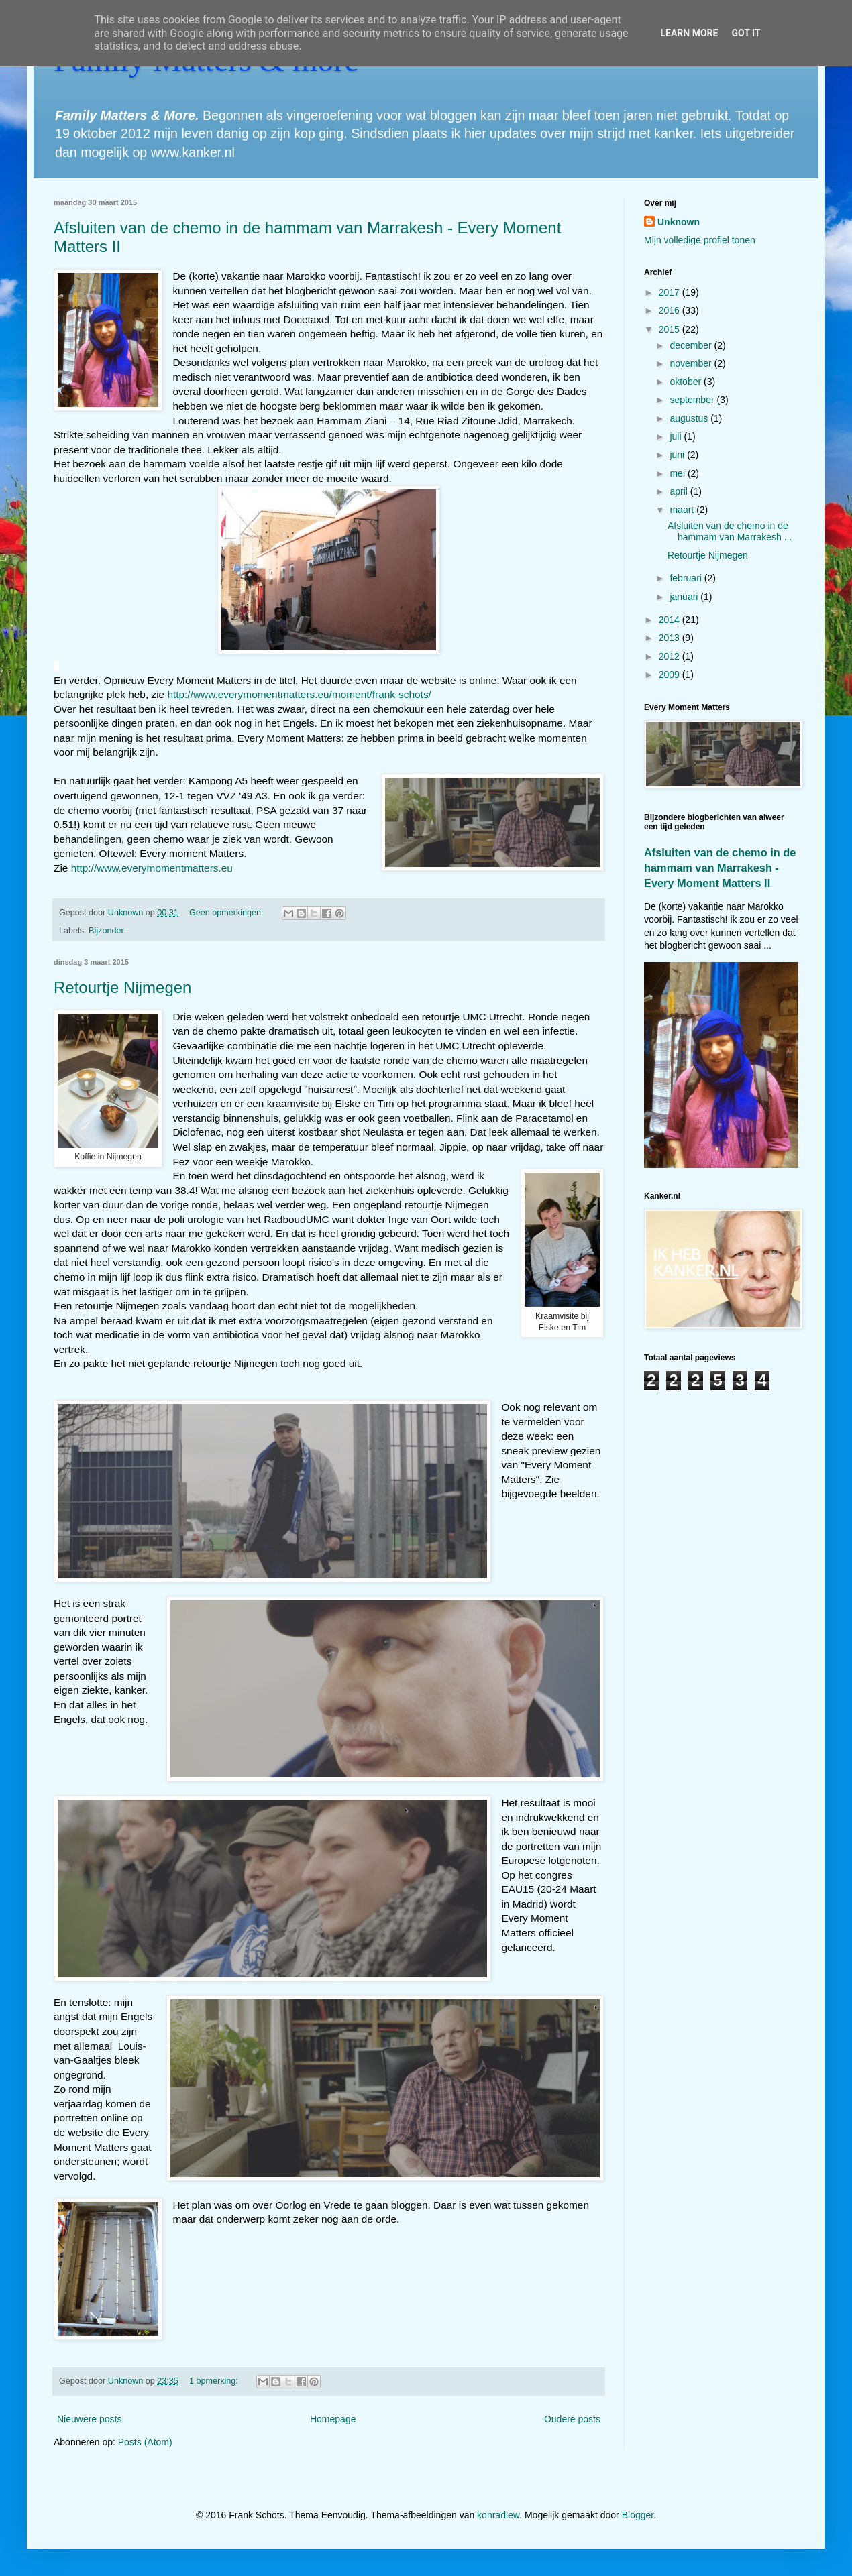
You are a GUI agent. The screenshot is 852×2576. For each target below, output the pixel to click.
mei (678, 473)
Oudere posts (572, 2419)
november (692, 363)
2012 (670, 656)
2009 (670, 674)
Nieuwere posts (89, 2419)
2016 (670, 310)
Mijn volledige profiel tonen (699, 240)
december (692, 345)
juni (678, 454)
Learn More (689, 32)
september (693, 399)
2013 (670, 637)
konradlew (498, 2515)
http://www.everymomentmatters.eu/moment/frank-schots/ (299, 694)
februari (687, 578)
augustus (690, 418)
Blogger (637, 2515)
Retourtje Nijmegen (122, 987)
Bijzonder (106, 930)
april (680, 491)
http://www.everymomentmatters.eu (152, 868)
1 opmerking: (214, 2381)
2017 (670, 292)
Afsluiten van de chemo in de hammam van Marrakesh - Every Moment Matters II (720, 867)
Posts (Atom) (145, 2442)
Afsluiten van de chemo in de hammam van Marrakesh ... (730, 531)
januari (685, 596)
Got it (745, 32)
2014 (670, 619)
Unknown (678, 222)
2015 (670, 329)
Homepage (333, 2419)
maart (683, 509)
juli (677, 436)
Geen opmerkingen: (227, 912)
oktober (687, 381)
